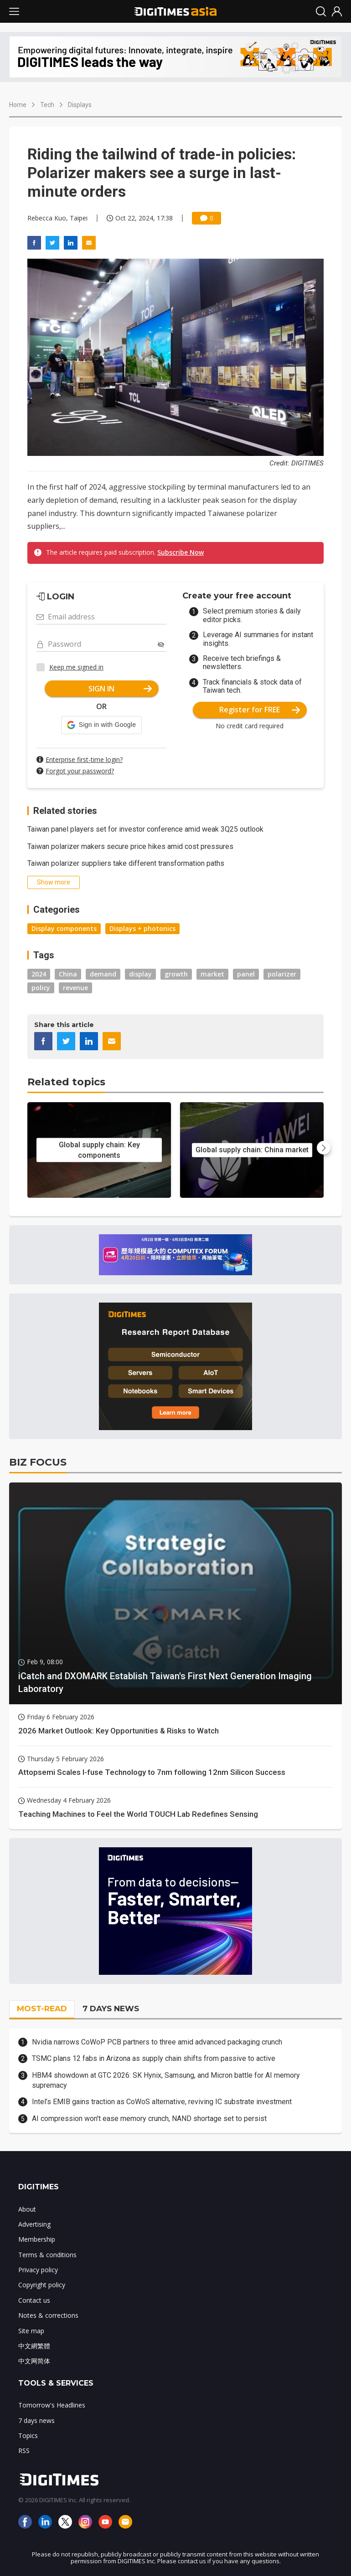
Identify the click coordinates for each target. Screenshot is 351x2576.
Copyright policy (41, 2284)
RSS (24, 2450)
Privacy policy (38, 2269)
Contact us (34, 2300)
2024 (38, 974)
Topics (28, 2435)
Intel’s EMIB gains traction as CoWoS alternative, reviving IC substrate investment (162, 2101)
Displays (80, 104)
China (68, 974)
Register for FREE (259, 710)
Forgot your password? (80, 771)
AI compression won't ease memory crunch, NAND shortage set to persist (149, 2118)
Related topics (66, 1082)
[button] (101, 725)
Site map (31, 2330)
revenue (75, 987)
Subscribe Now (180, 552)
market (212, 974)
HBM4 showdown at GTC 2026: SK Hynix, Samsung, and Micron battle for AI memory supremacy (166, 2080)
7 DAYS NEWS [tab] (111, 2008)
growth (176, 974)
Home (17, 104)
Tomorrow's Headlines (51, 2405)
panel (246, 974)
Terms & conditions (47, 2254)
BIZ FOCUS (38, 1462)
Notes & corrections (48, 2315)
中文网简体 (34, 2360)
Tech (47, 104)
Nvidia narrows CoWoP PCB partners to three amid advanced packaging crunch (157, 2042)
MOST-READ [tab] (42, 2008)
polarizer (282, 974)
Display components (64, 928)
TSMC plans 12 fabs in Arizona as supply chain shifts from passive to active (153, 2058)
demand (103, 974)
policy (40, 987)
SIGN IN (120, 689)
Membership (36, 2239)
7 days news (36, 2420)
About (27, 2209)
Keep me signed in (76, 667)
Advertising (34, 2224)
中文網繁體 (34, 2345)
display (140, 974)
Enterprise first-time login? (84, 759)
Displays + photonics (142, 928)
